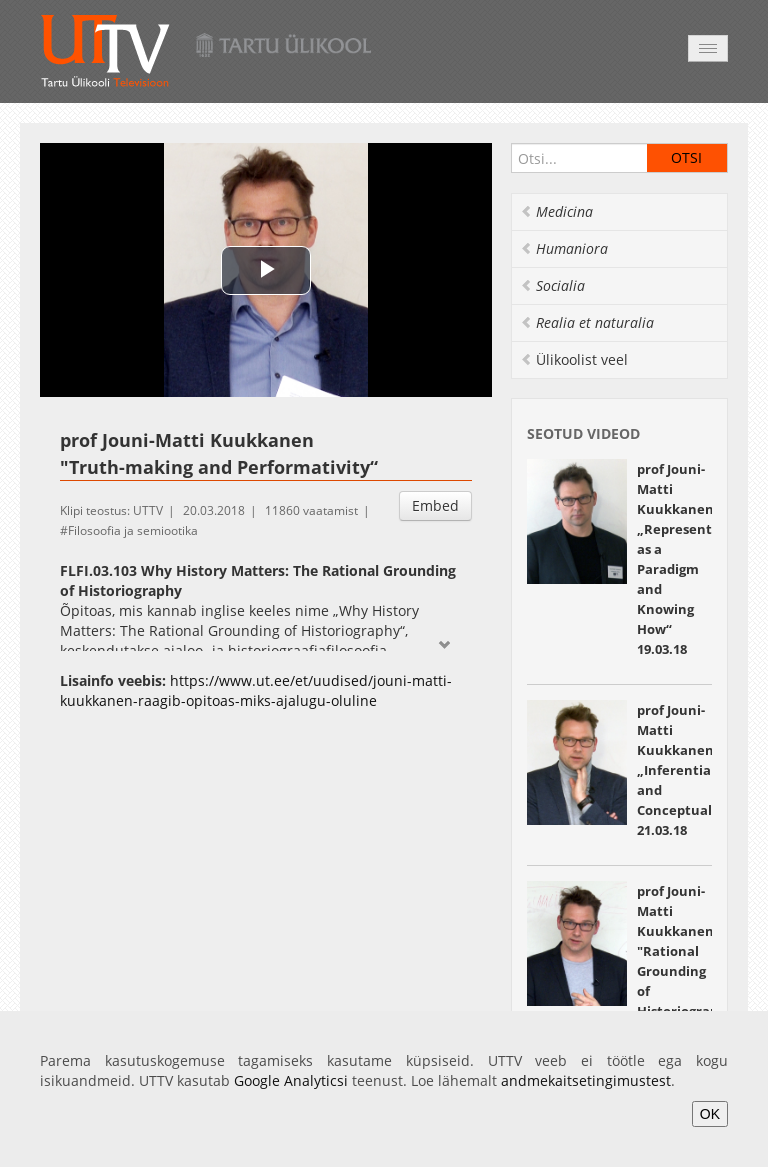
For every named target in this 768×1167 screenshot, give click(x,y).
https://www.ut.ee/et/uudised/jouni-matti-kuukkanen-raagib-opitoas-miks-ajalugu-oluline (256, 690)
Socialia (552, 285)
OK (710, 1114)
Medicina (556, 211)
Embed (435, 505)
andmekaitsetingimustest (586, 1080)
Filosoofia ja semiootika (133, 530)
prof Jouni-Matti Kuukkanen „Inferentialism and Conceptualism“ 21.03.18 (689, 770)
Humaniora (564, 248)
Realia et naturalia (587, 322)
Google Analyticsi (291, 1080)
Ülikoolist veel (574, 359)
